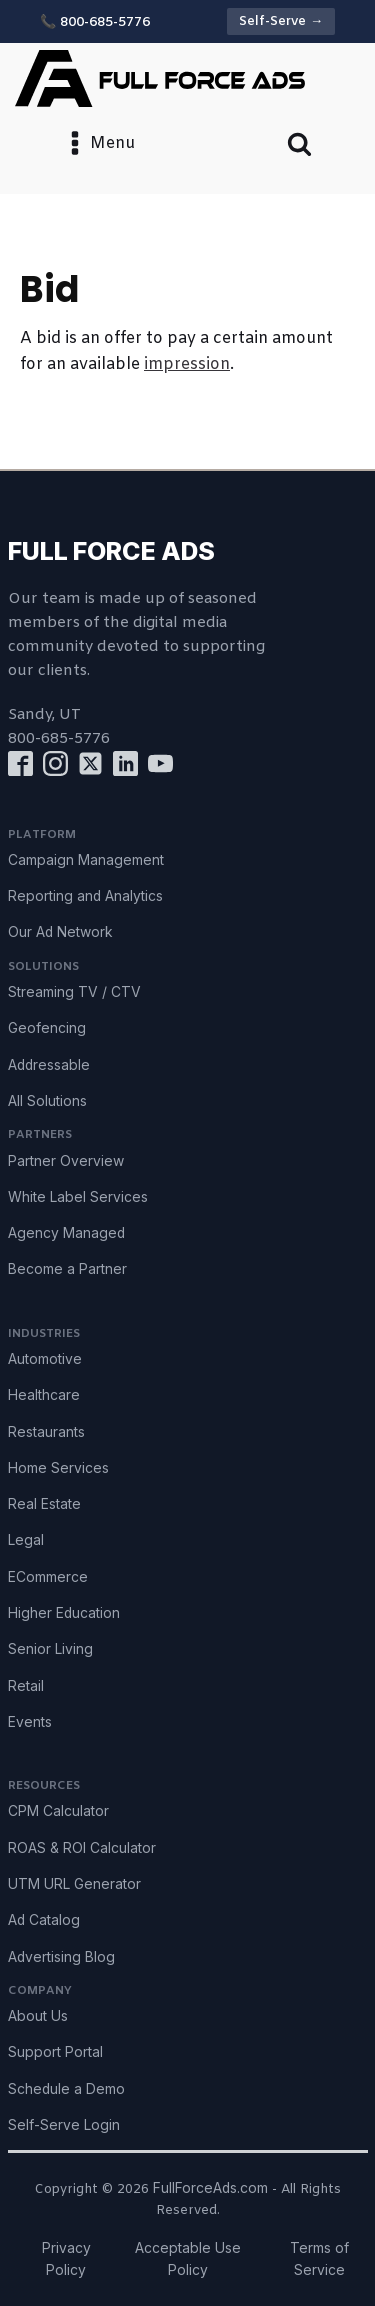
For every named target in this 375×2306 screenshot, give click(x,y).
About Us (38, 2016)
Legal (26, 1540)
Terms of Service (319, 2259)
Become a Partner (67, 1269)
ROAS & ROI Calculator (82, 1848)
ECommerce (48, 1577)
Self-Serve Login (64, 2125)
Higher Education (64, 1613)
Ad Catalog (44, 1920)
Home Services (58, 1468)
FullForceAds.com (210, 2188)
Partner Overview (66, 1161)
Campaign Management (86, 860)
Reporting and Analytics (85, 896)
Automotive (45, 1359)
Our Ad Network (60, 932)
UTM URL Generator (74, 1884)
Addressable (49, 1065)
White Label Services (78, 1197)
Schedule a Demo (66, 2089)
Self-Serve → (281, 21)
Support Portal (55, 2052)
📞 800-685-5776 (95, 22)
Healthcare (44, 1395)
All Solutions (47, 1101)
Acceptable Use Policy (188, 2259)
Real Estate (44, 1504)
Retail (26, 1686)
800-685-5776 (59, 739)
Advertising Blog (61, 1957)
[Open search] (299, 143)
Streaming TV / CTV (74, 992)
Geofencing (47, 1028)
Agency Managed (66, 1233)
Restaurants (46, 1432)
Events (30, 1722)
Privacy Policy (66, 2259)
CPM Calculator (58, 1811)
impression (187, 364)
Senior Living (50, 1649)
